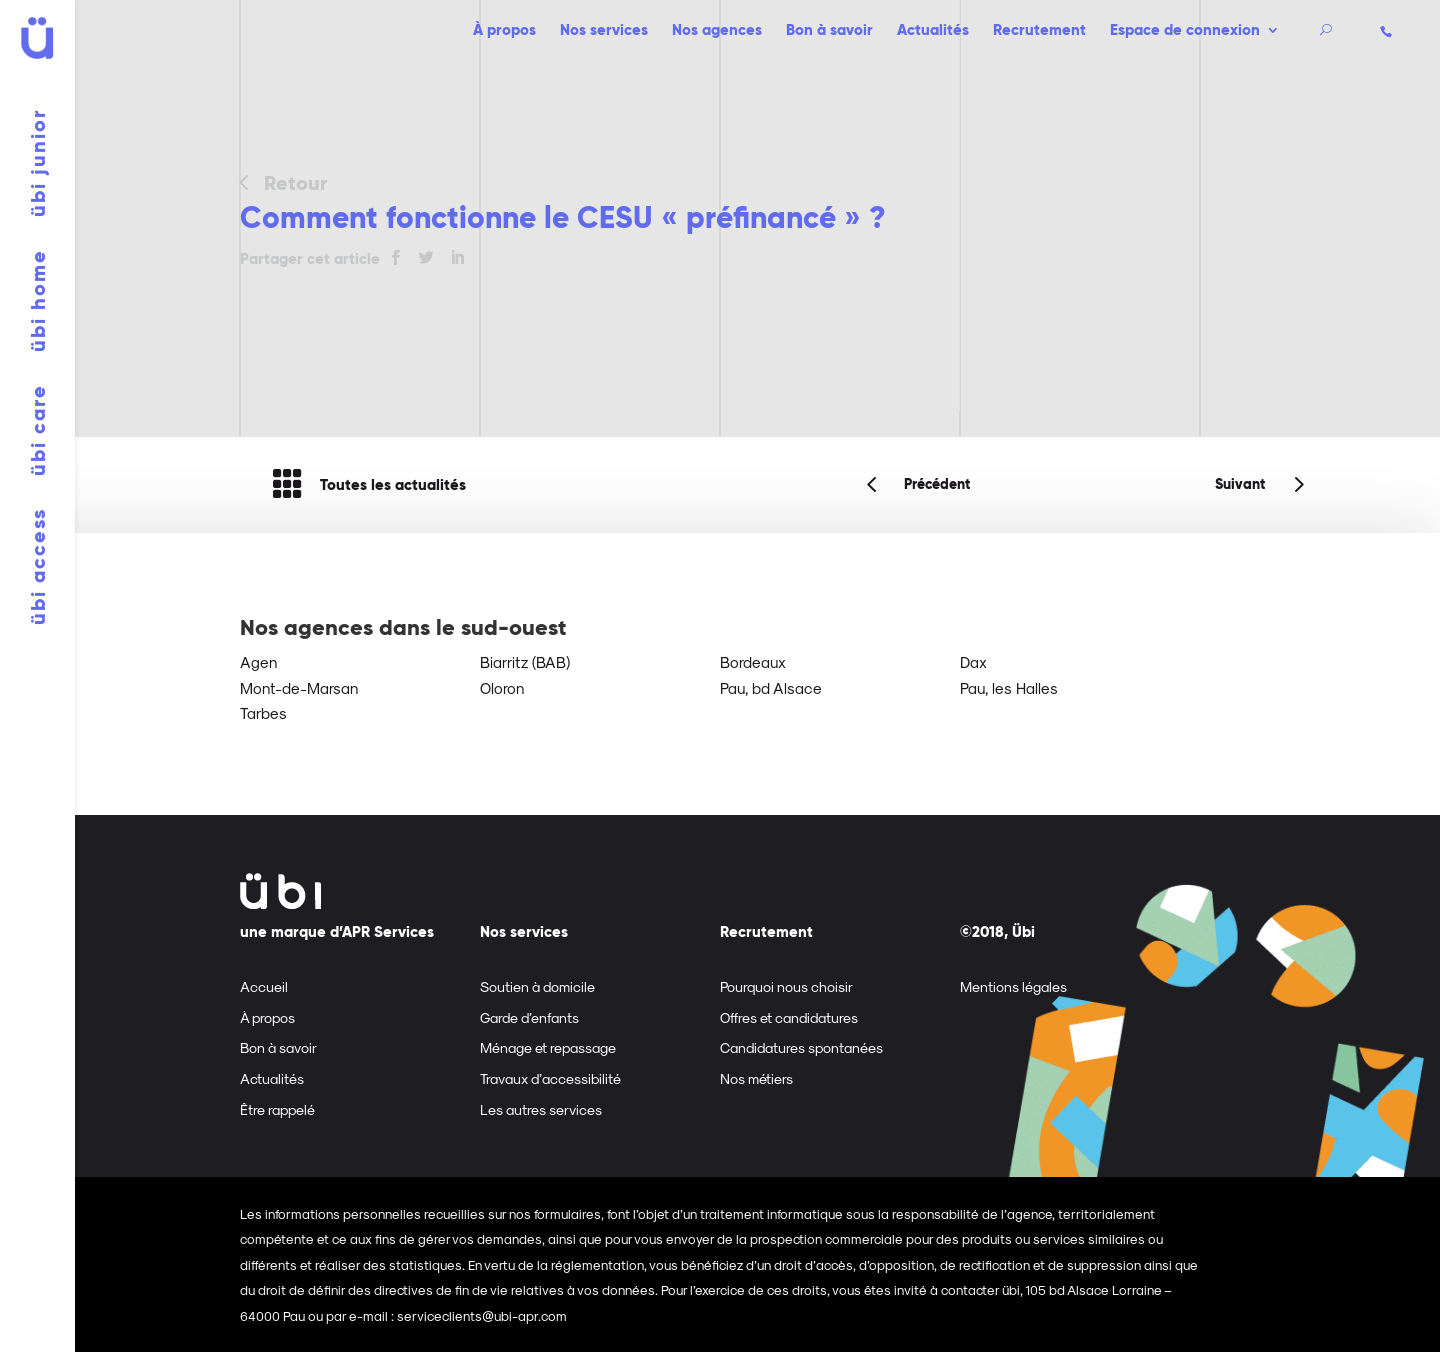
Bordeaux (753, 662)
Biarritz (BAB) (525, 662)
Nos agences (717, 31)
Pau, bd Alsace (771, 688)
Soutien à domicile (537, 986)
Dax (973, 662)
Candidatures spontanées (801, 1047)
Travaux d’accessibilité (550, 1078)
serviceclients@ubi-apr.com (482, 1315)
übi (38, 163)
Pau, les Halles (1009, 688)
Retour (295, 183)
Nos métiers (756, 1078)
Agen (258, 662)
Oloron (502, 688)
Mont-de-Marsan (299, 688)
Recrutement (1039, 31)
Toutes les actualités (368, 484)
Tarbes (263, 713)
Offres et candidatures (789, 1017)
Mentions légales (1013, 986)
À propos (504, 31)
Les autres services (541, 1109)
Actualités (933, 31)
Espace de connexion (1185, 31)
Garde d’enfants (529, 1017)
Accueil (264, 986)
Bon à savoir (829, 31)
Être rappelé (277, 1109)
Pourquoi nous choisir (786, 986)
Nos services (604, 31)
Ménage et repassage (548, 1047)
